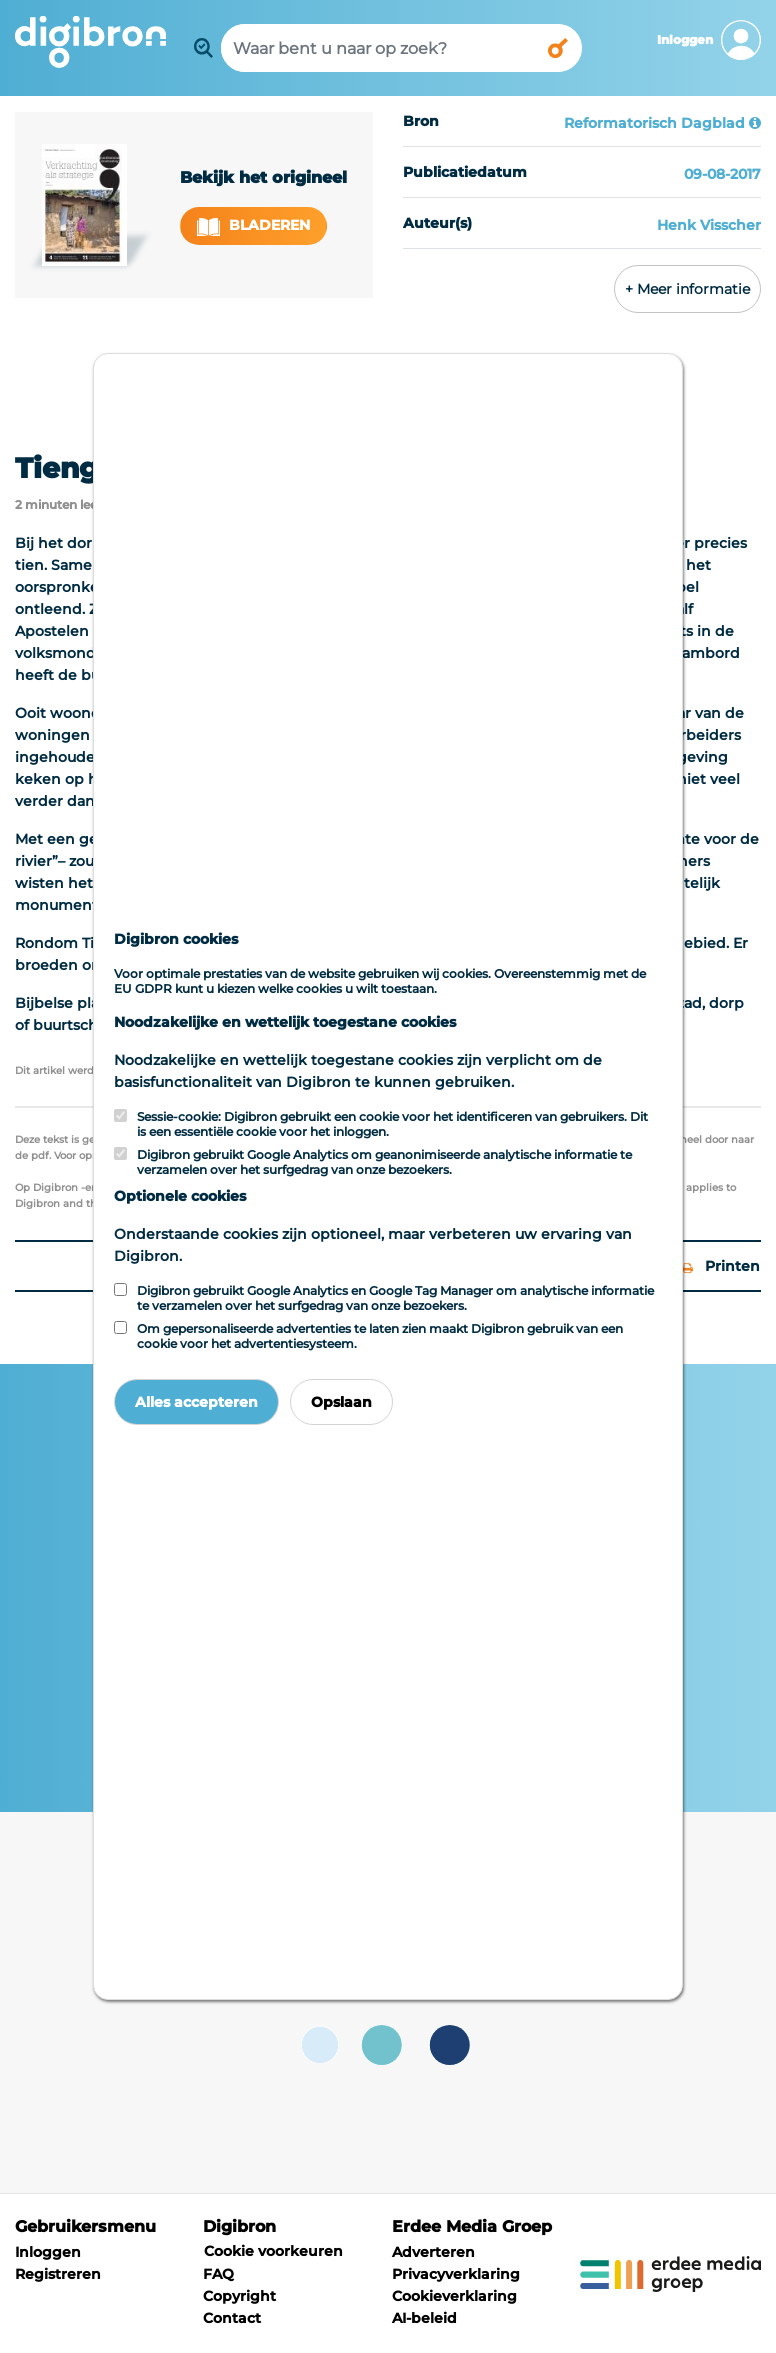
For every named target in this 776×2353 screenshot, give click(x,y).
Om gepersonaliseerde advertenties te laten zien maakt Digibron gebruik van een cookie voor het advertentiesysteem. (380, 1336)
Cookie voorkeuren (273, 2251)
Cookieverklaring (454, 2296)
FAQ (218, 2274)
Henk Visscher (709, 225)
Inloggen (48, 2252)
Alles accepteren (196, 1402)
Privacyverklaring (456, 2274)
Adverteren (433, 2252)
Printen (721, 1266)
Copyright (239, 2296)
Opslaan (341, 1402)
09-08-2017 (722, 174)
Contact (232, 2318)
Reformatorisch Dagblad (654, 123)
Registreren (58, 2274)
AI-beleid (424, 2318)
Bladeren (254, 225)
